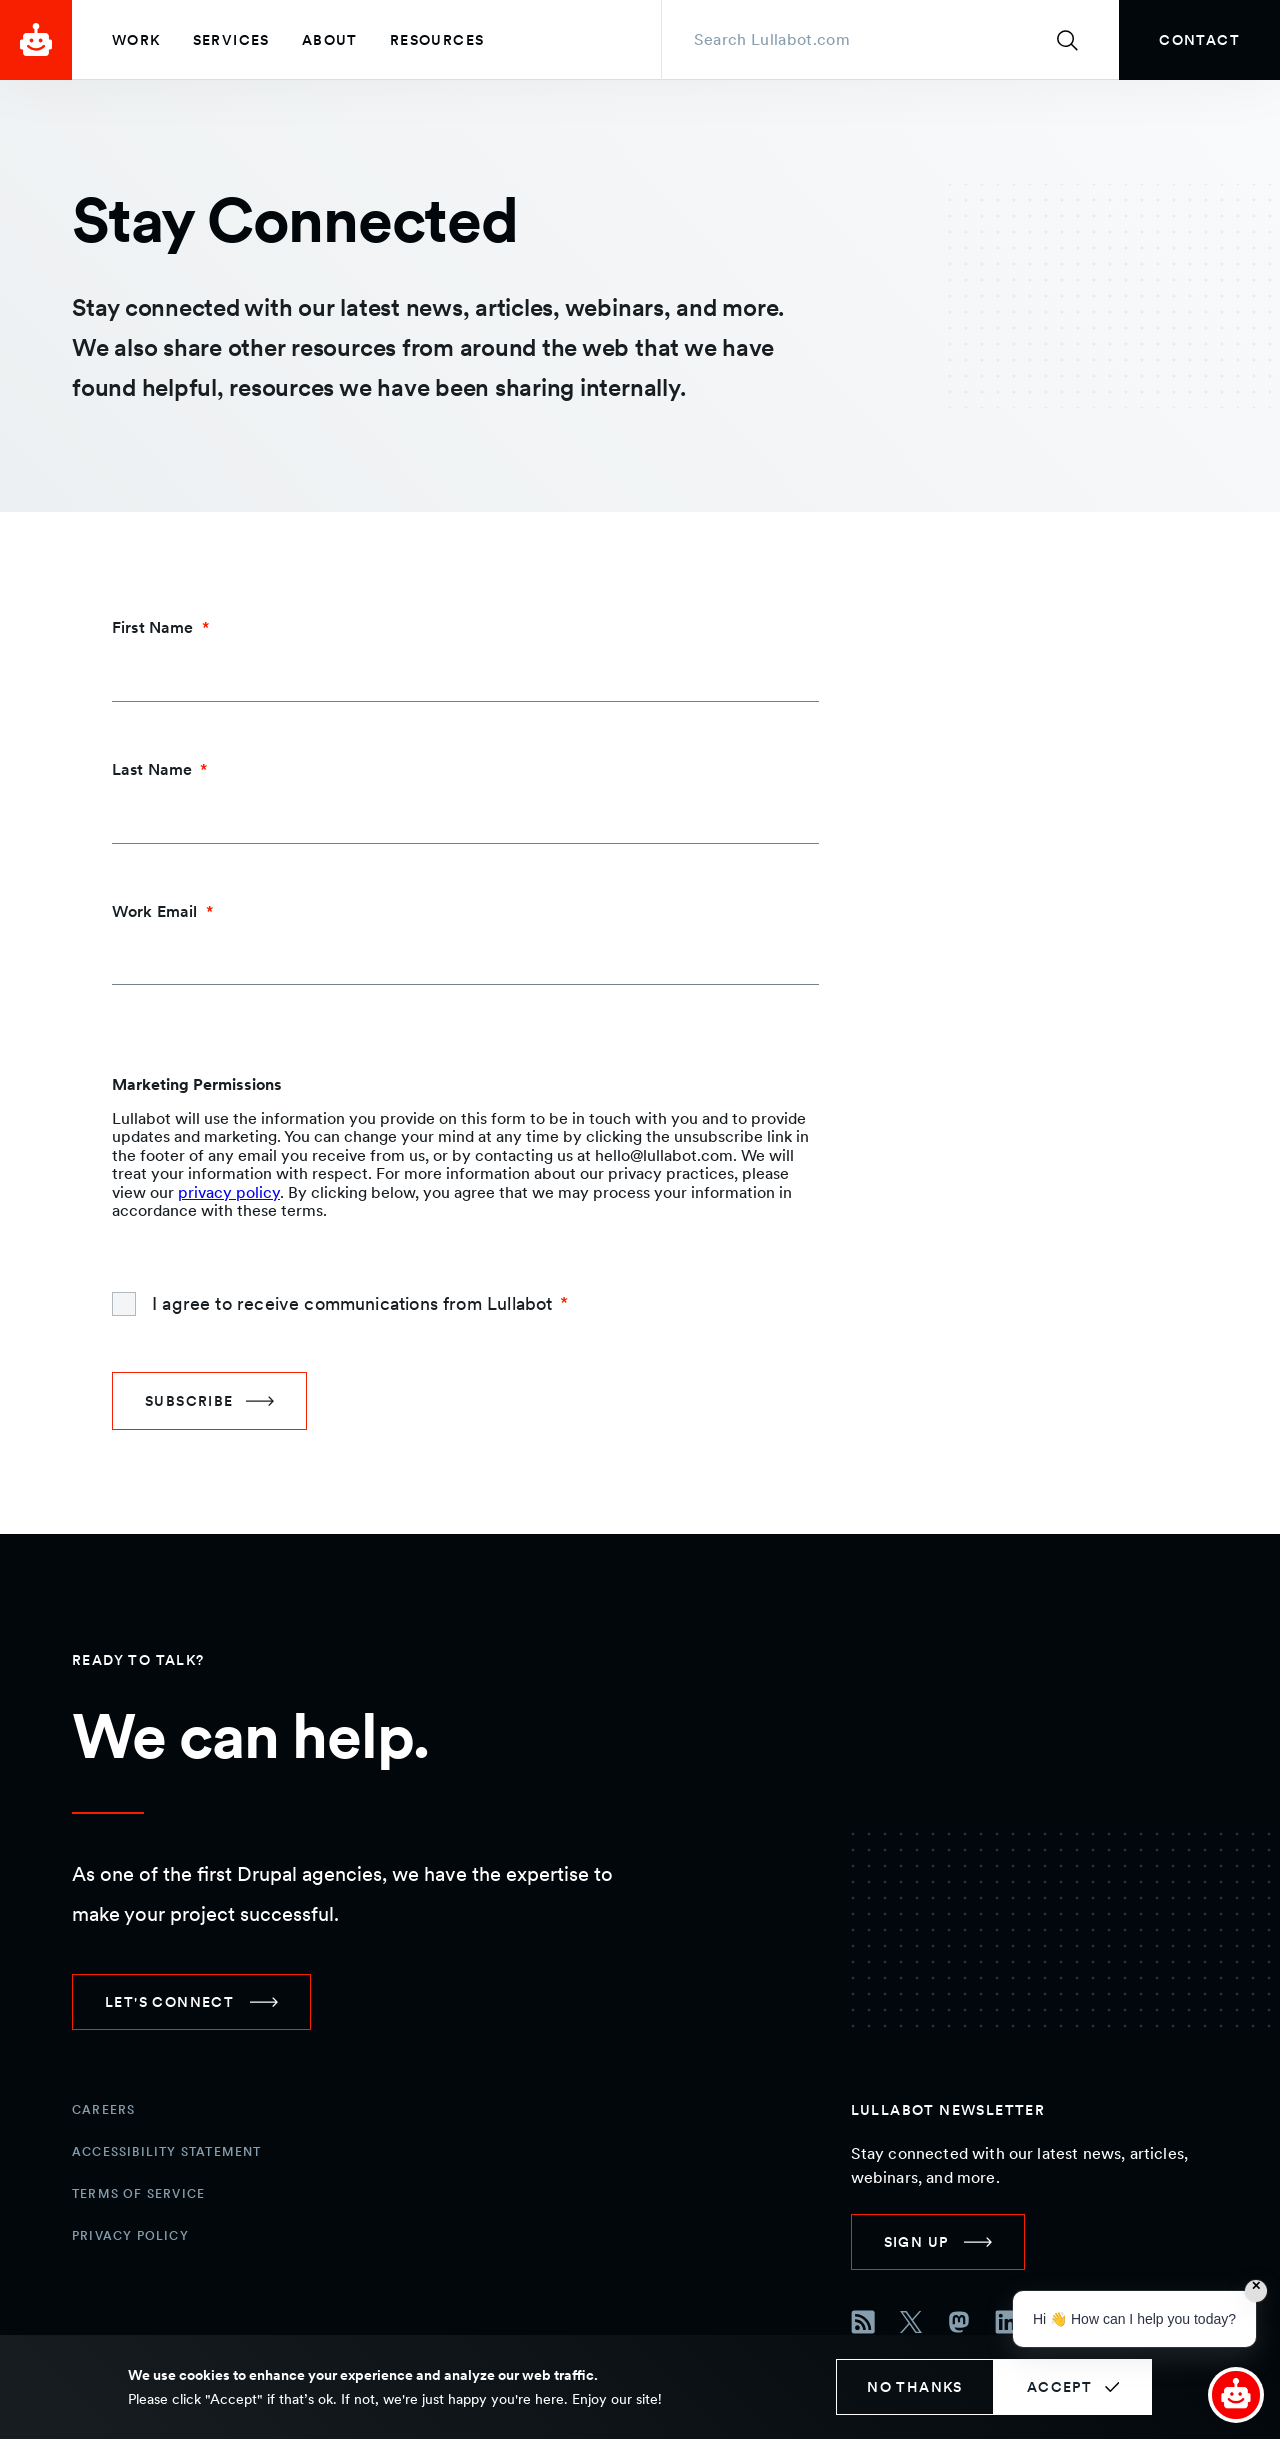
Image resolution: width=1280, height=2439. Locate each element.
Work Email (155, 911)
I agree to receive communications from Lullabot (352, 1303)
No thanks (915, 2387)
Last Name (152, 769)
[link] (1199, 40)
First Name (153, 627)
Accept (1059, 2387)
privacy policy (229, 1192)
